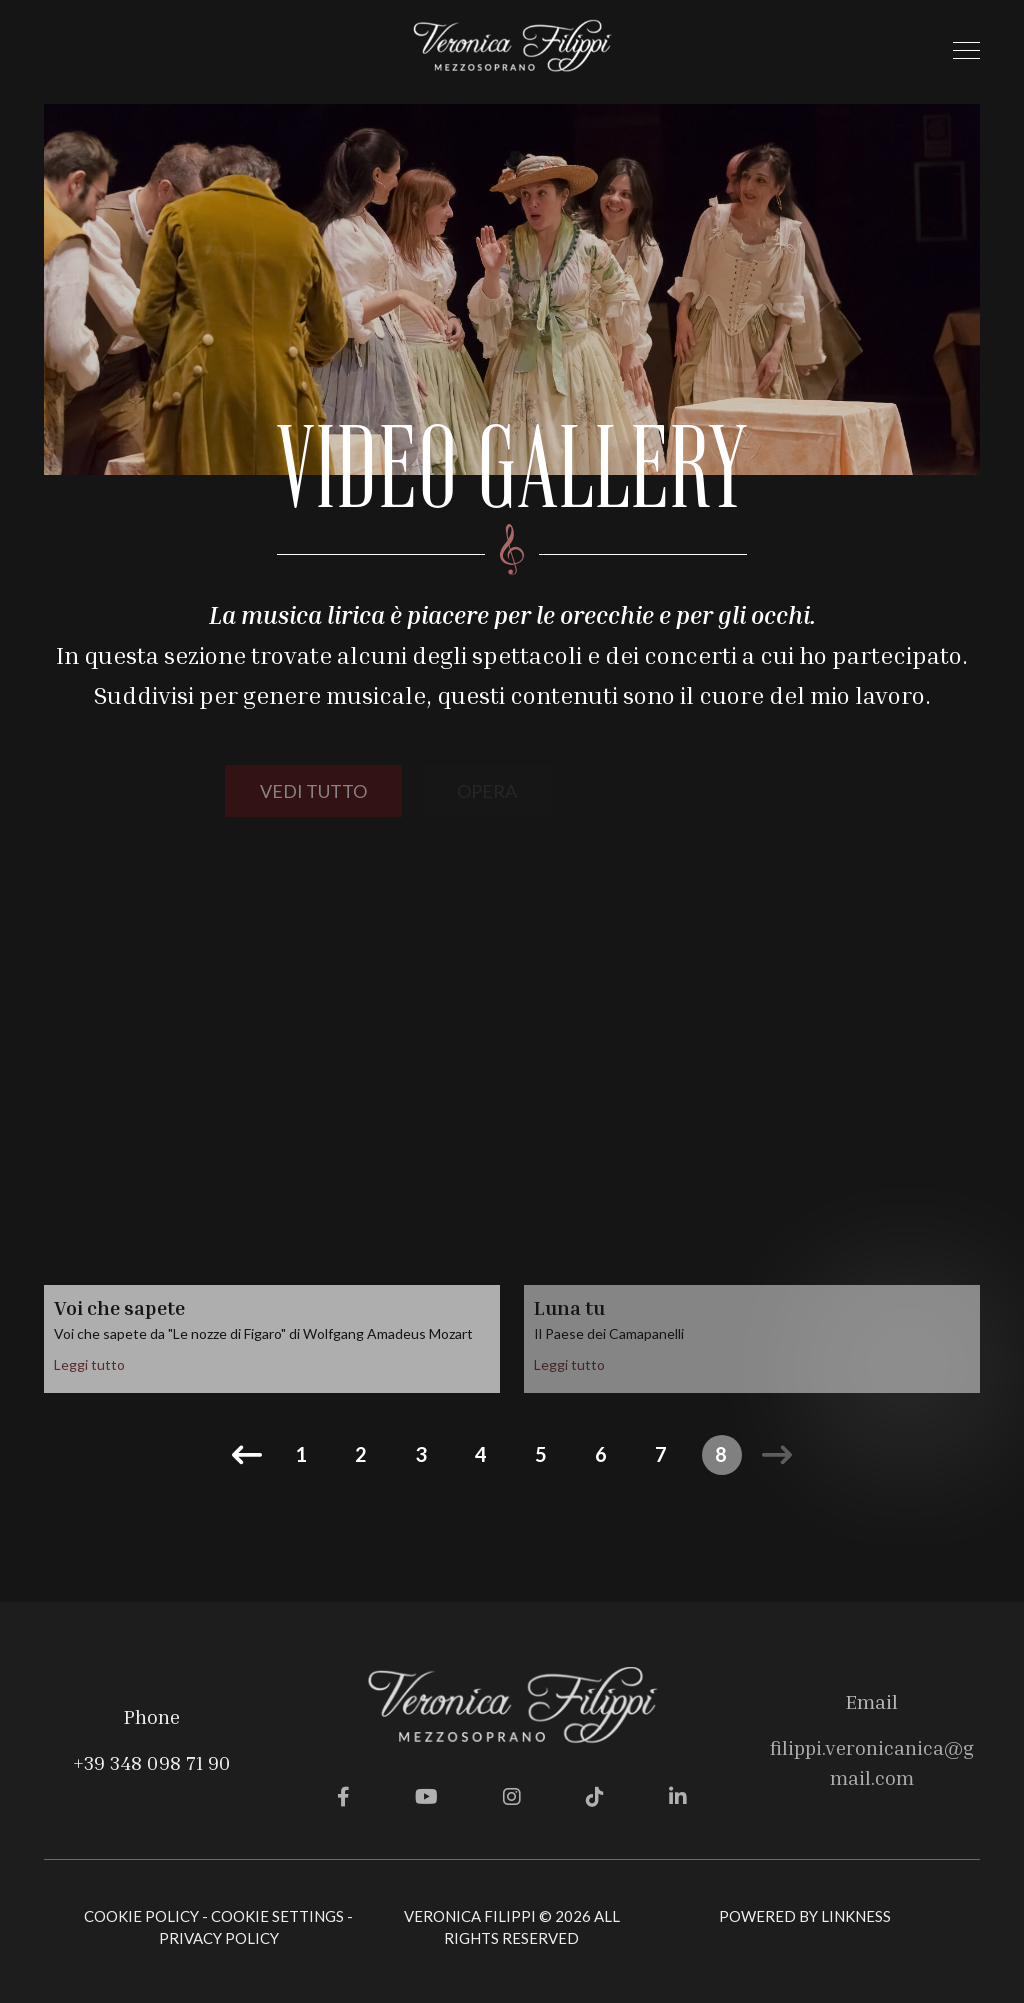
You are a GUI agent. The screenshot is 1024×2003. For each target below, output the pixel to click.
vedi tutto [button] (313, 791)
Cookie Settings (277, 1916)
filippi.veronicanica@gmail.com (872, 1762)
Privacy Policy (219, 1938)
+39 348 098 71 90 (152, 1762)
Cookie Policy (141, 1916)
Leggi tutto (89, 1364)
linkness (856, 1916)
